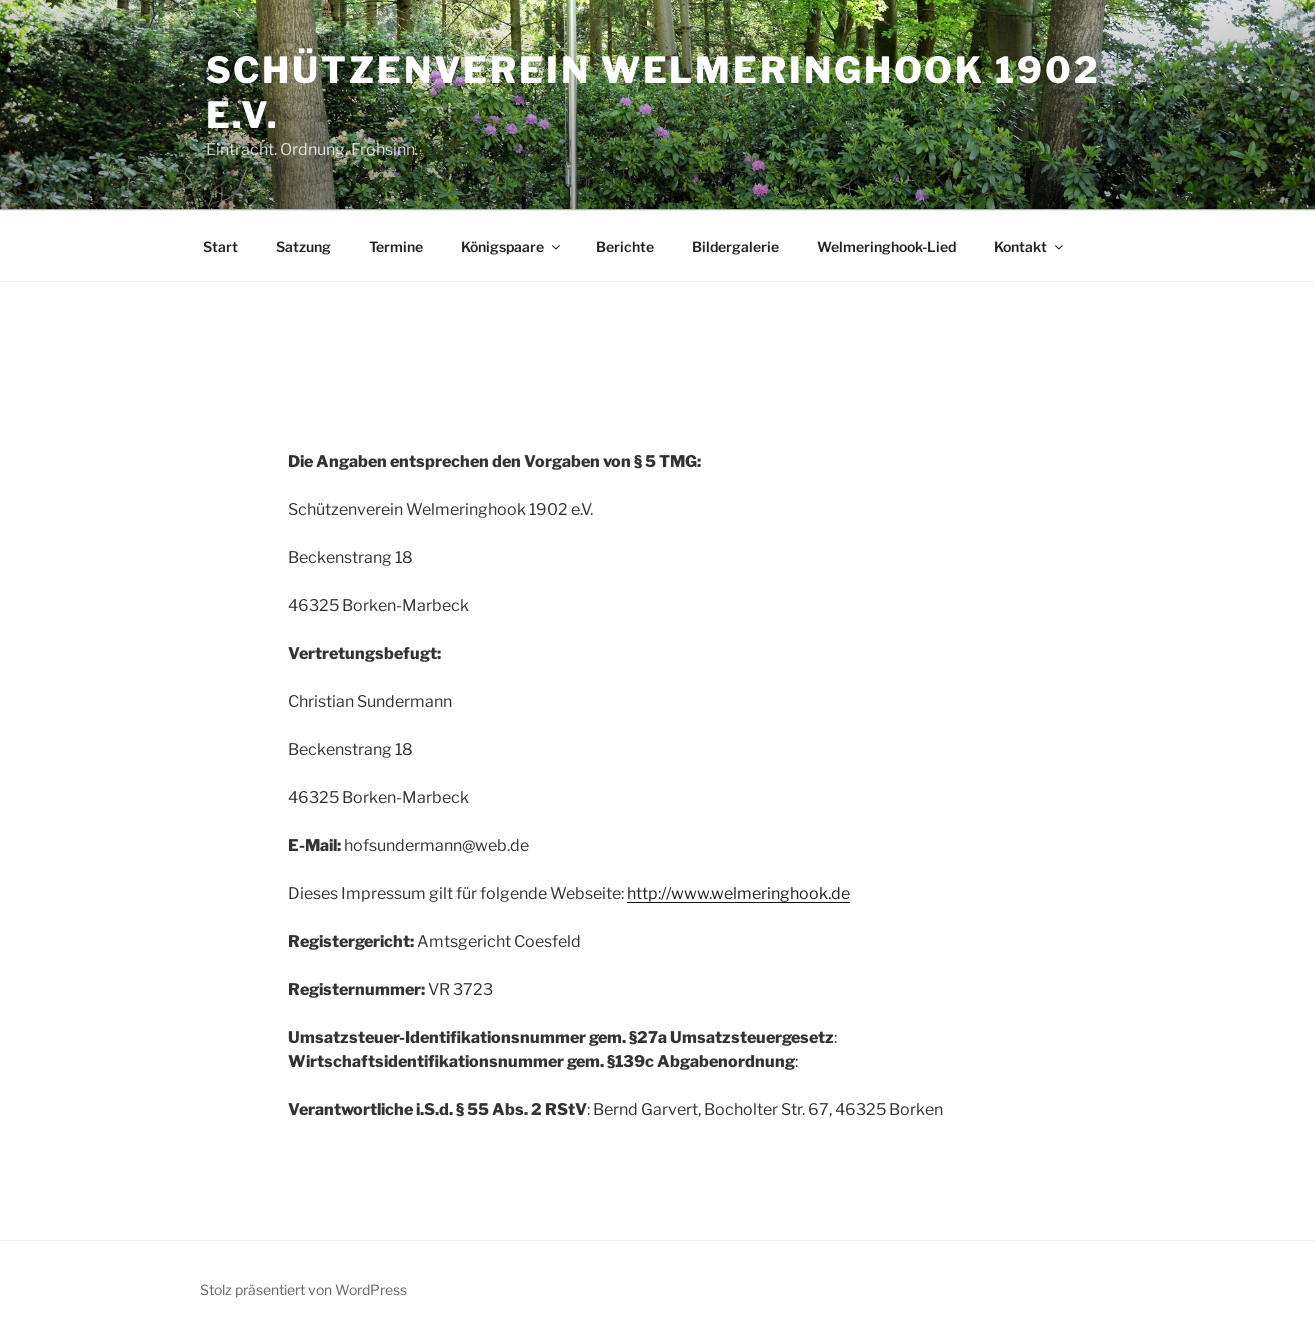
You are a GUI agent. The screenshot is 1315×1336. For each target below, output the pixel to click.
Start (220, 246)
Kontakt (1030, 246)
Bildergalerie (735, 246)
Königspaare (512, 246)
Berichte (625, 246)
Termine (396, 246)
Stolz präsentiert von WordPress (303, 1289)
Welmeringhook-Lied (886, 246)
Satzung (303, 246)
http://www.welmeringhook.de (738, 893)
